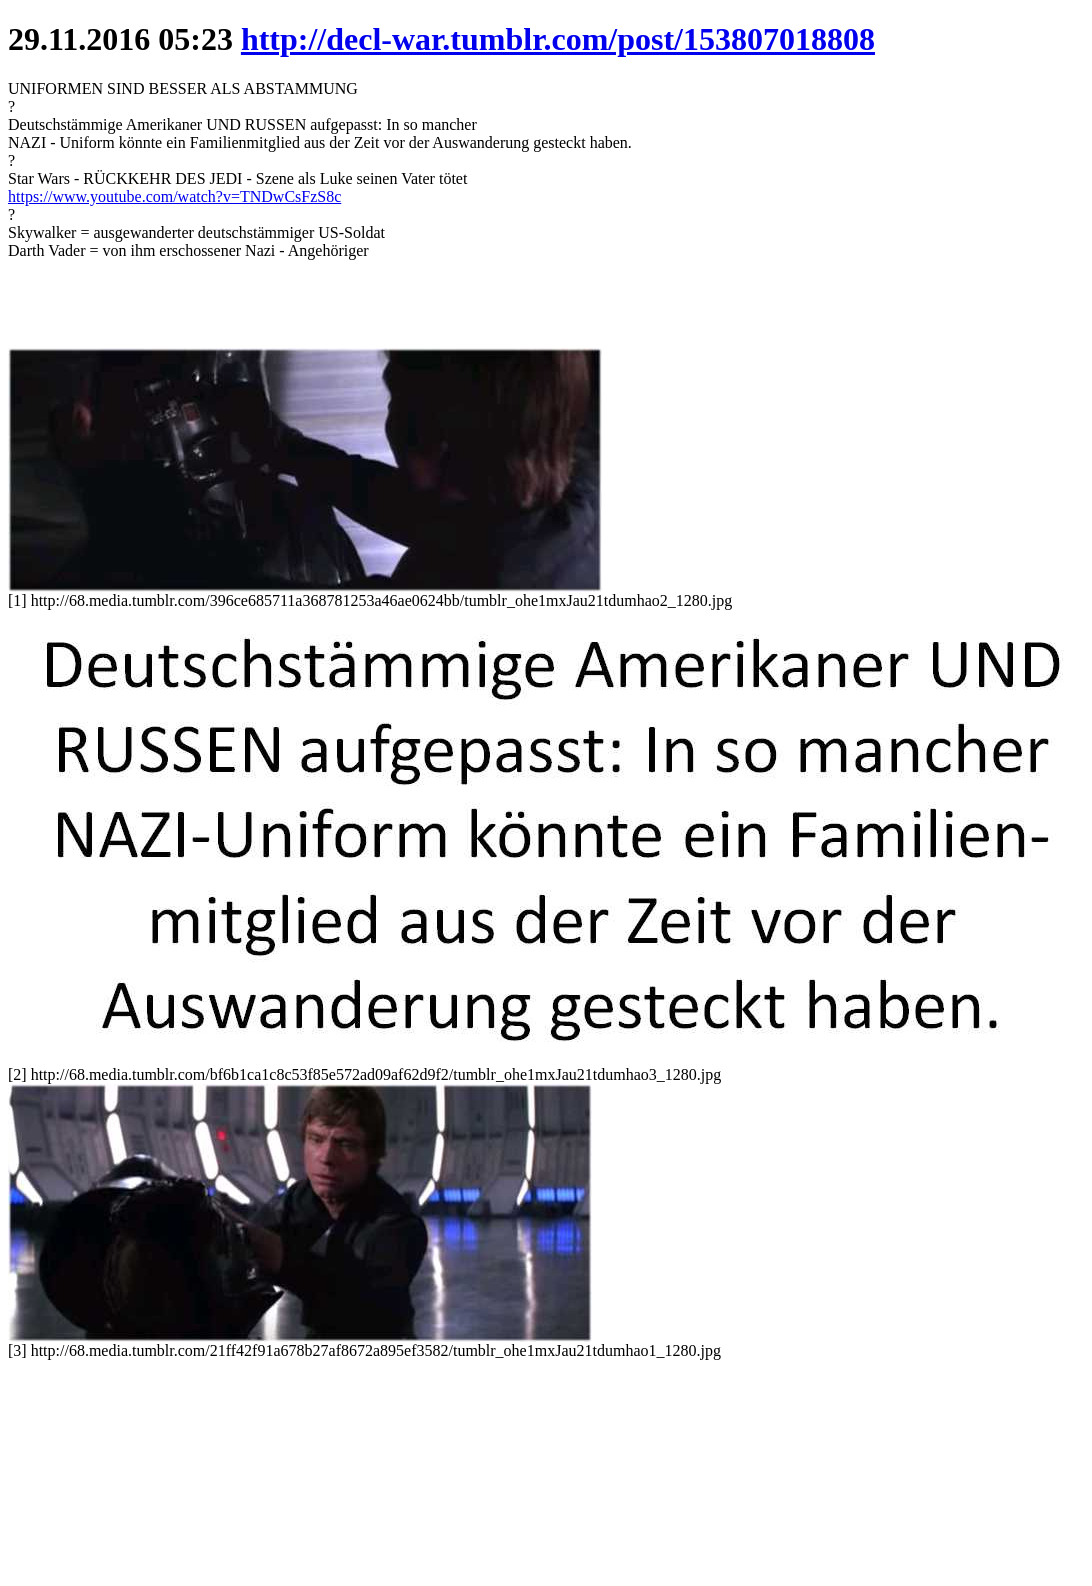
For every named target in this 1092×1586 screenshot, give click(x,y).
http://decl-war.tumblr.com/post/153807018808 (558, 39)
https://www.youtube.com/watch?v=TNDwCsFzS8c (174, 196)
